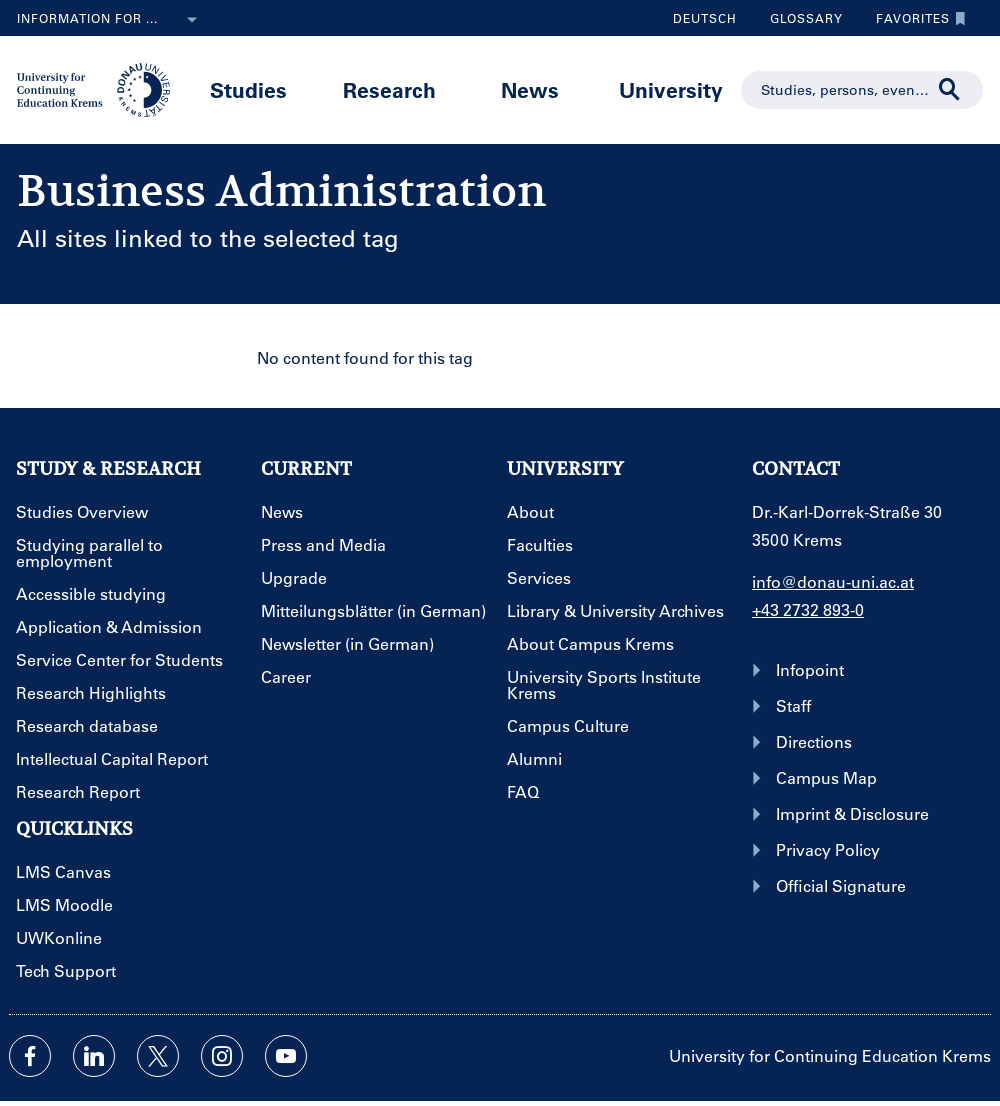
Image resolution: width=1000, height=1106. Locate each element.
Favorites (916, 18)
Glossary (799, 18)
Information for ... (111, 20)
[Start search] (950, 90)
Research (389, 89)
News (530, 89)
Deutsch (705, 18)
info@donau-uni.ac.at (833, 581)
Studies (248, 89)
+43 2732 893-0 (808, 609)
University (671, 89)
